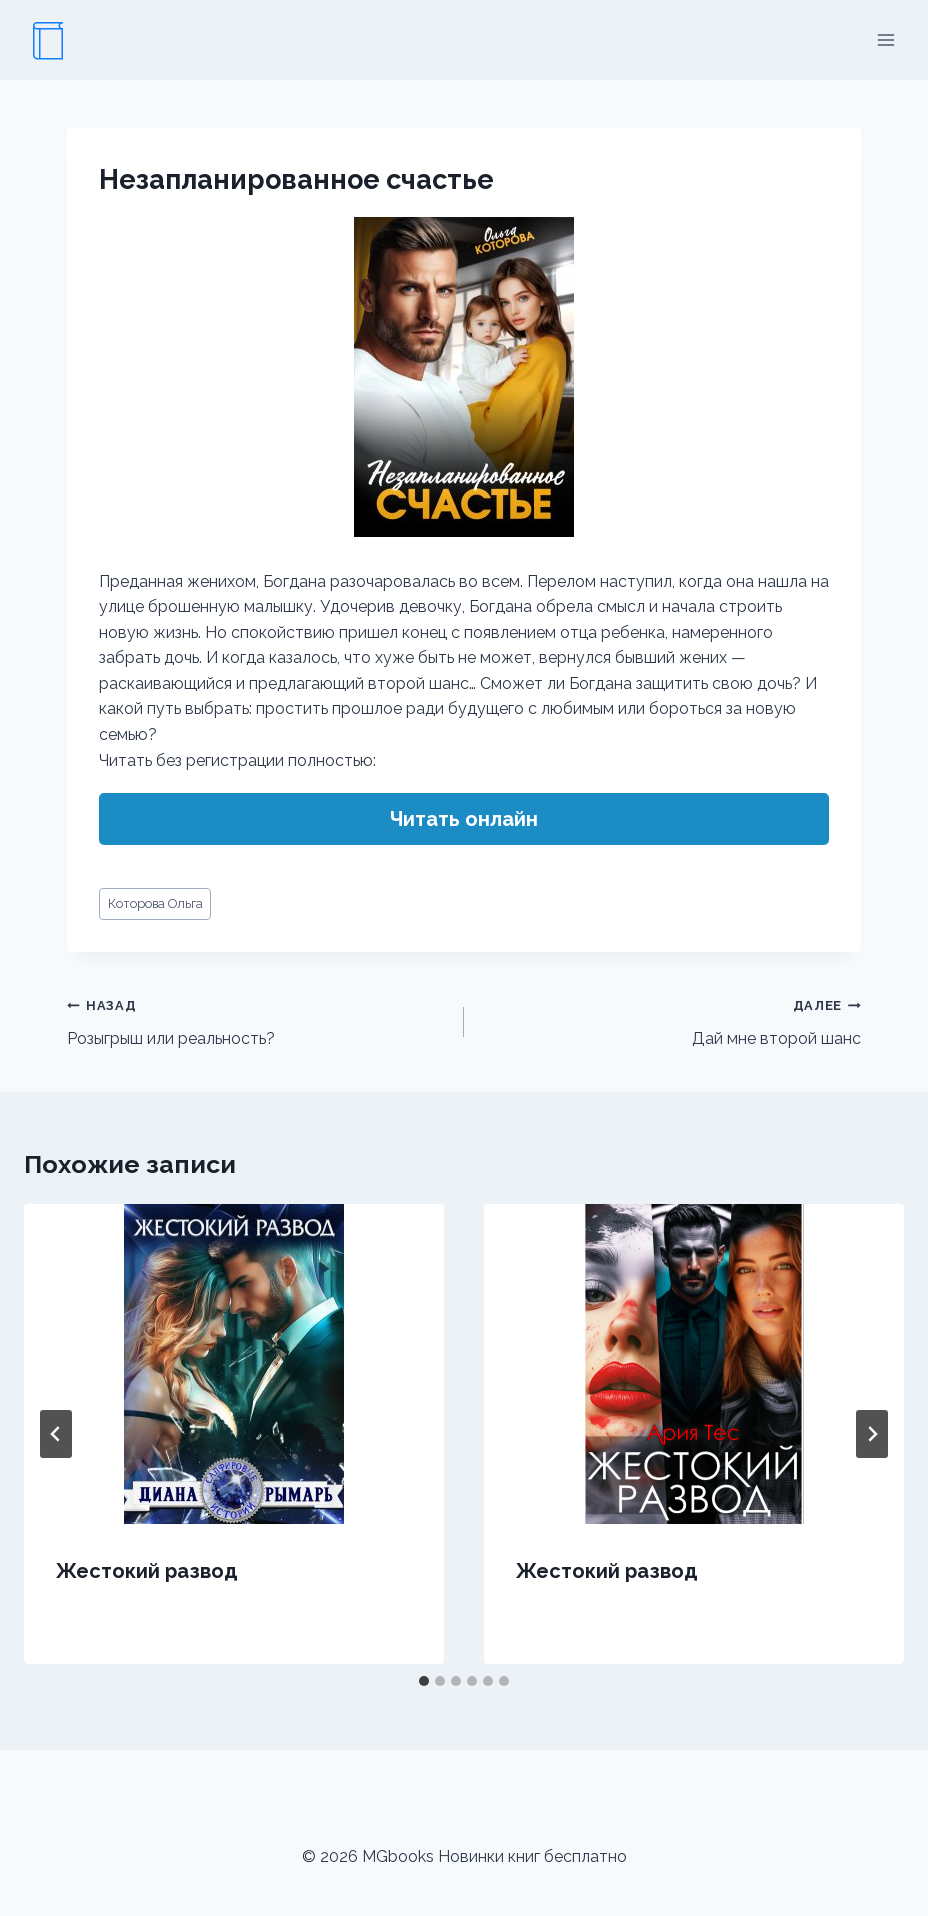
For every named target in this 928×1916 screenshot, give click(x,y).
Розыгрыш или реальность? (257, 1020)
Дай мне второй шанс (670, 1020)
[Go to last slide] (56, 1434)
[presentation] (234, 1364)
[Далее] (872, 1434)
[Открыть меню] (885, 39)
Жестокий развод (147, 1571)
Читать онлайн (464, 819)
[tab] (424, 1681)
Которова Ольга (155, 903)
